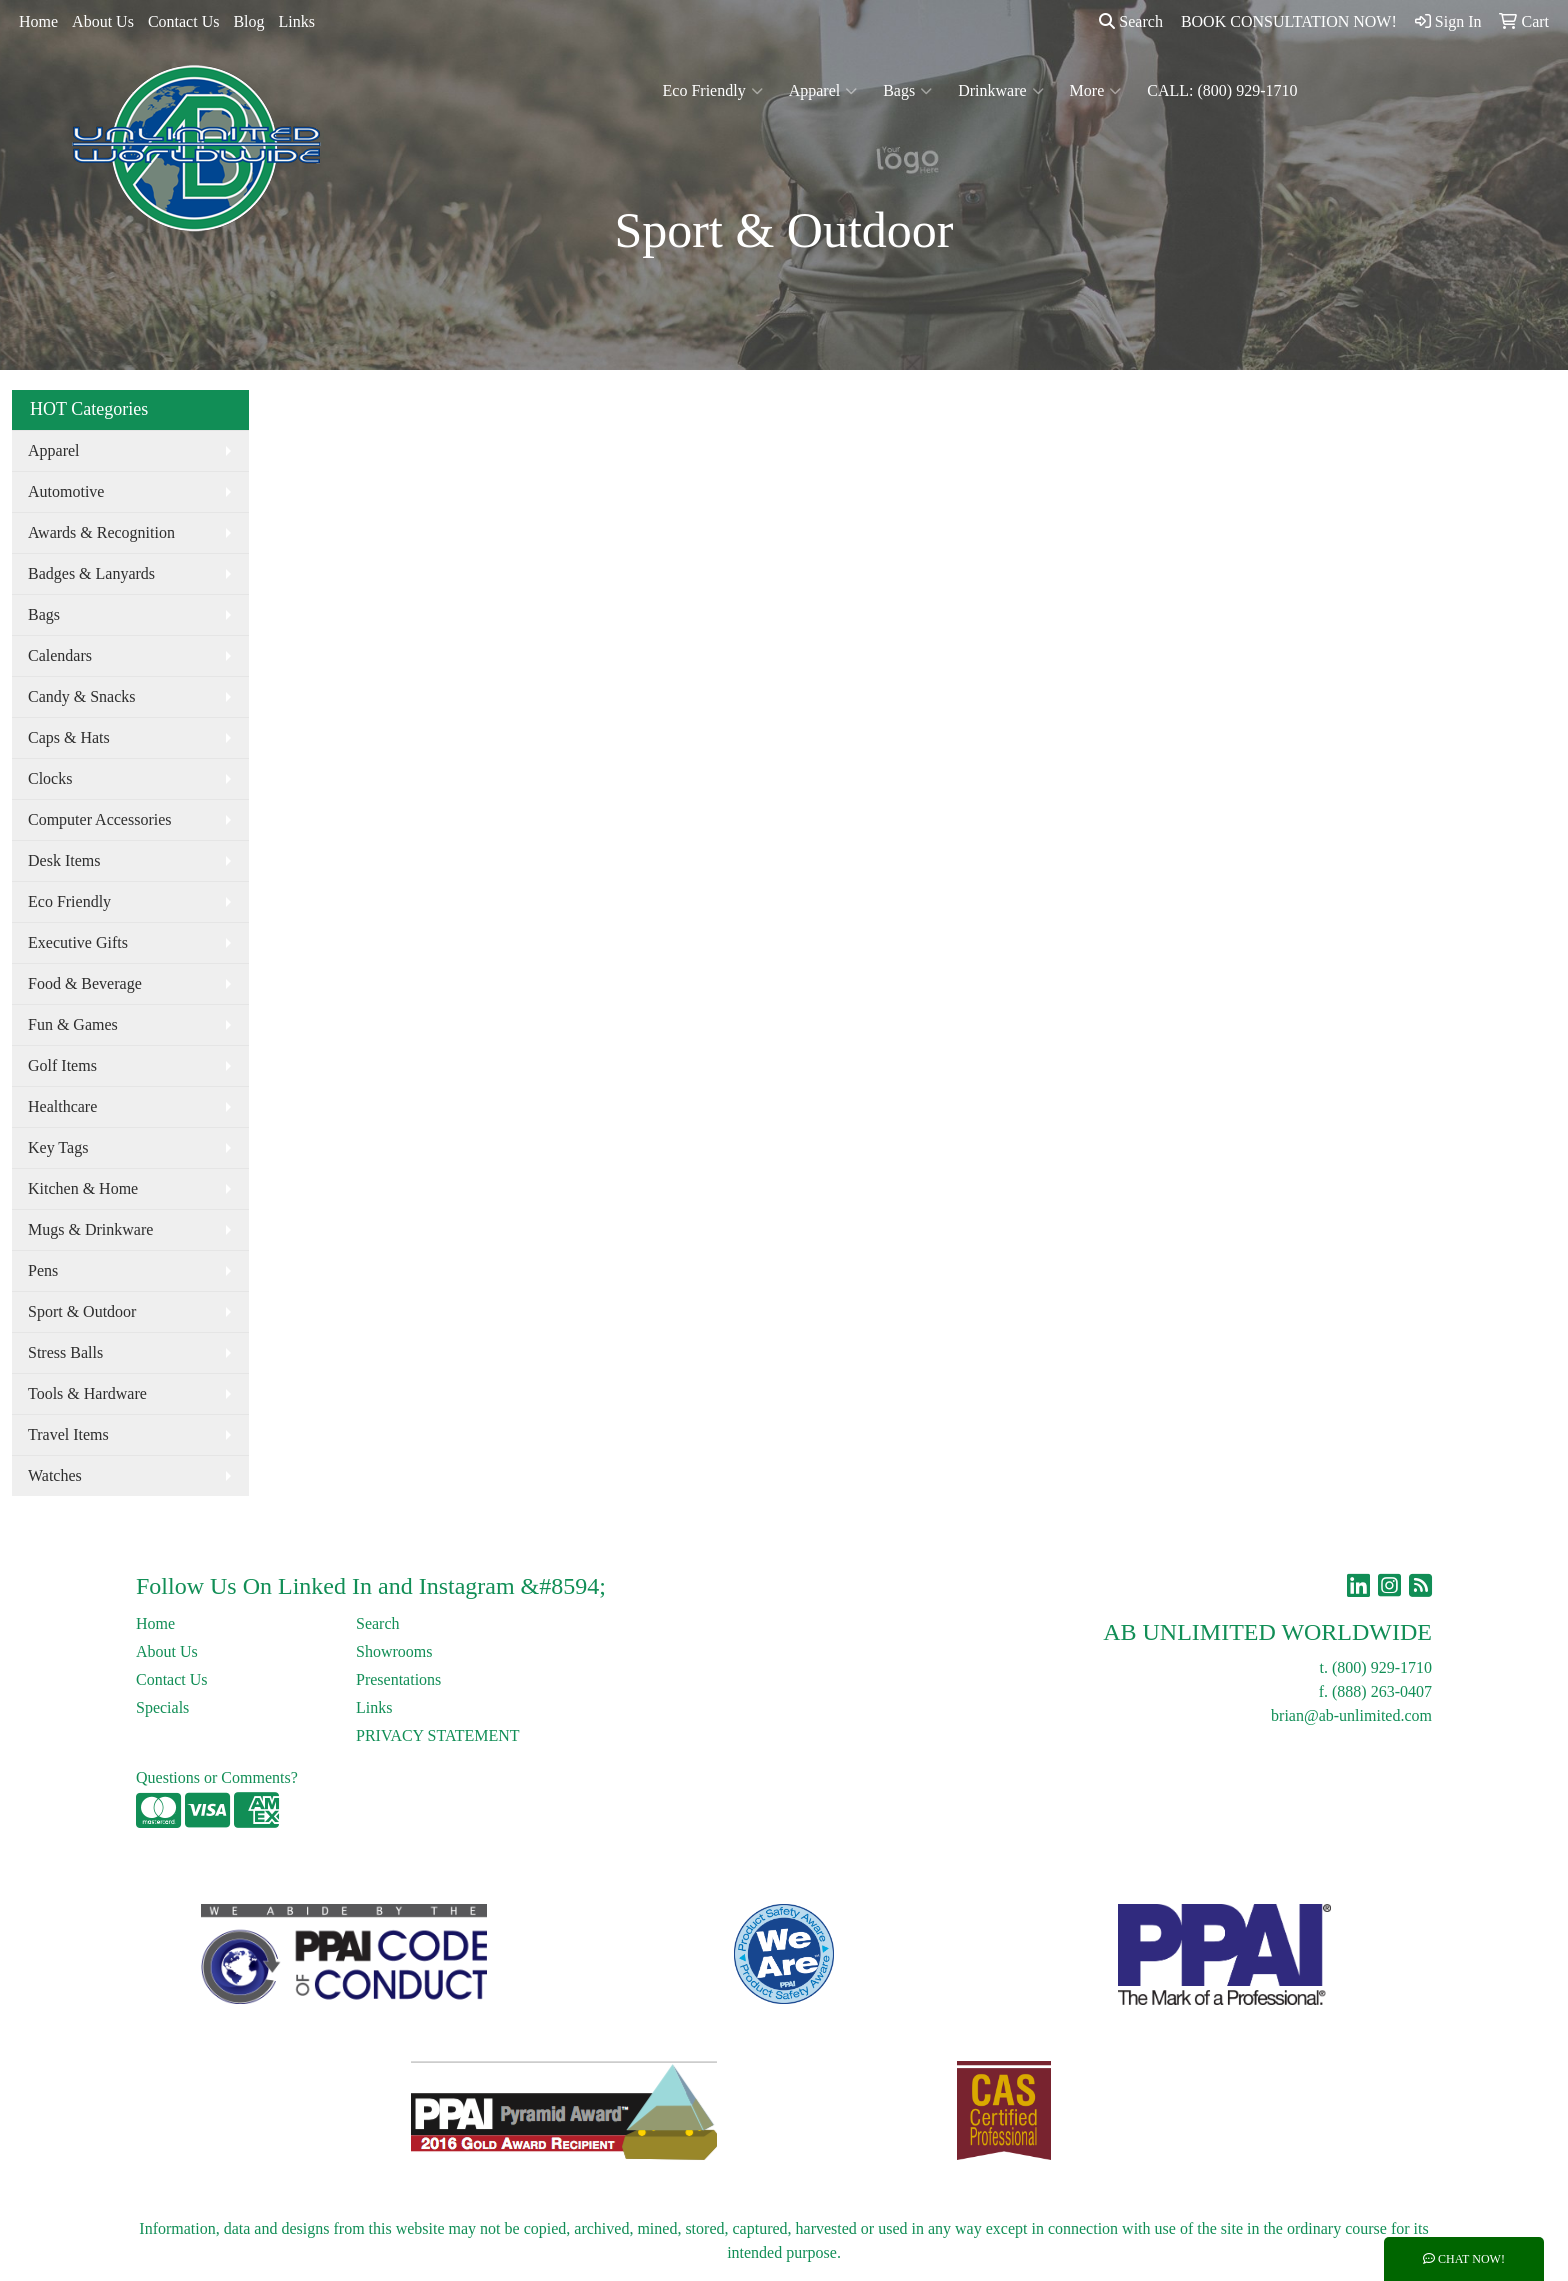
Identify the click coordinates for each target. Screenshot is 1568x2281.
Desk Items (64, 860)
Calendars (60, 655)
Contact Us (184, 21)
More (1096, 91)
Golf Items (62, 1065)
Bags (907, 91)
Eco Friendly (713, 91)
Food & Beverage (85, 983)
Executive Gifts (78, 942)
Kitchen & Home (83, 1188)
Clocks (50, 778)
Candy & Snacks (82, 696)
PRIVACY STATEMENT (438, 1735)
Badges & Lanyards (91, 573)
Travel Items (68, 1434)
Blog (248, 21)
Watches (55, 1475)
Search (1131, 21)
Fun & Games (73, 1024)
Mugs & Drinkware (90, 1229)
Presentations (398, 1679)
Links (297, 21)
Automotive (66, 491)
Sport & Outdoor (82, 1311)
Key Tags (58, 1147)
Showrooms (394, 1651)
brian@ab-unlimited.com (1351, 1715)
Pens (43, 1270)
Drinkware (1000, 91)
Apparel (823, 91)
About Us (103, 21)
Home (38, 21)
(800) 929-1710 (1382, 1667)
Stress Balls (65, 1352)
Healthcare (62, 1106)
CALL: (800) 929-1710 (1222, 90)
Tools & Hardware (87, 1393)
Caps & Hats (69, 737)
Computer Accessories (100, 819)
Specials (162, 1707)
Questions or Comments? (217, 1777)
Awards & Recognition (101, 532)
